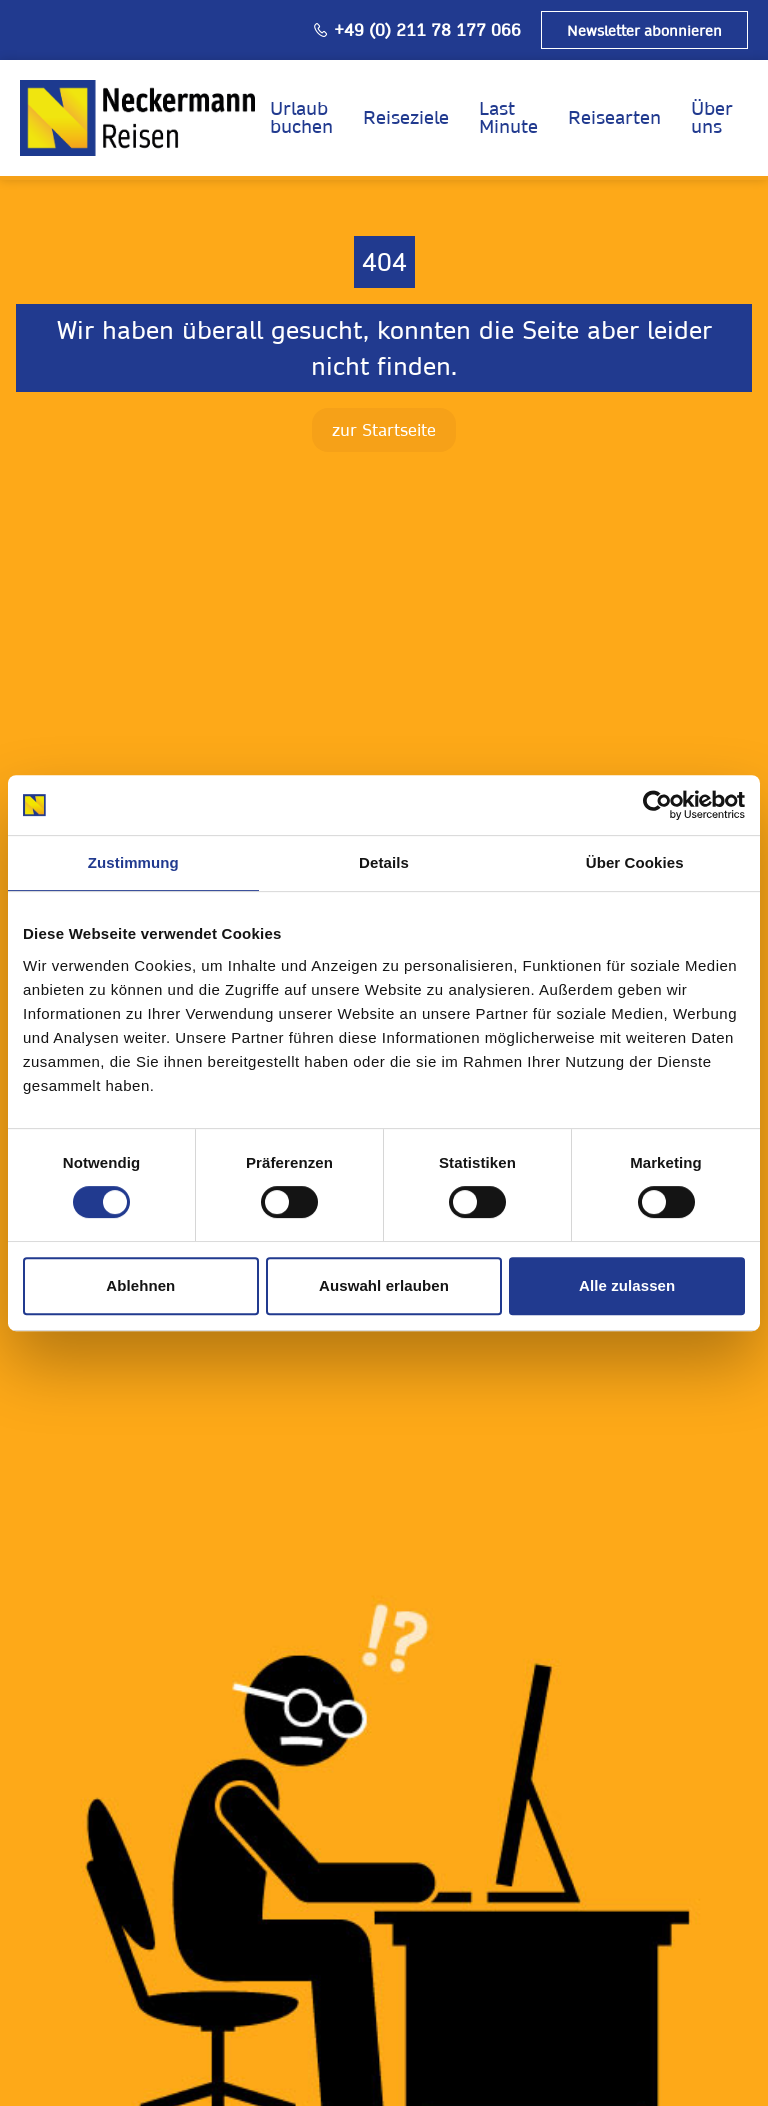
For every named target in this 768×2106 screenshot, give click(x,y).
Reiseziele (406, 117)
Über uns (712, 117)
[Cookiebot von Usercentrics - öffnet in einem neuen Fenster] (657, 805)
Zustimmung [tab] (133, 862)
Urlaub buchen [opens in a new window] (301, 117)
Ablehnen (140, 1285)
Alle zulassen (627, 1285)
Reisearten (614, 117)
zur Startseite (384, 429)
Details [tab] (384, 862)
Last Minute (508, 117)
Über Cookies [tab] (635, 862)
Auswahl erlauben (384, 1285)
